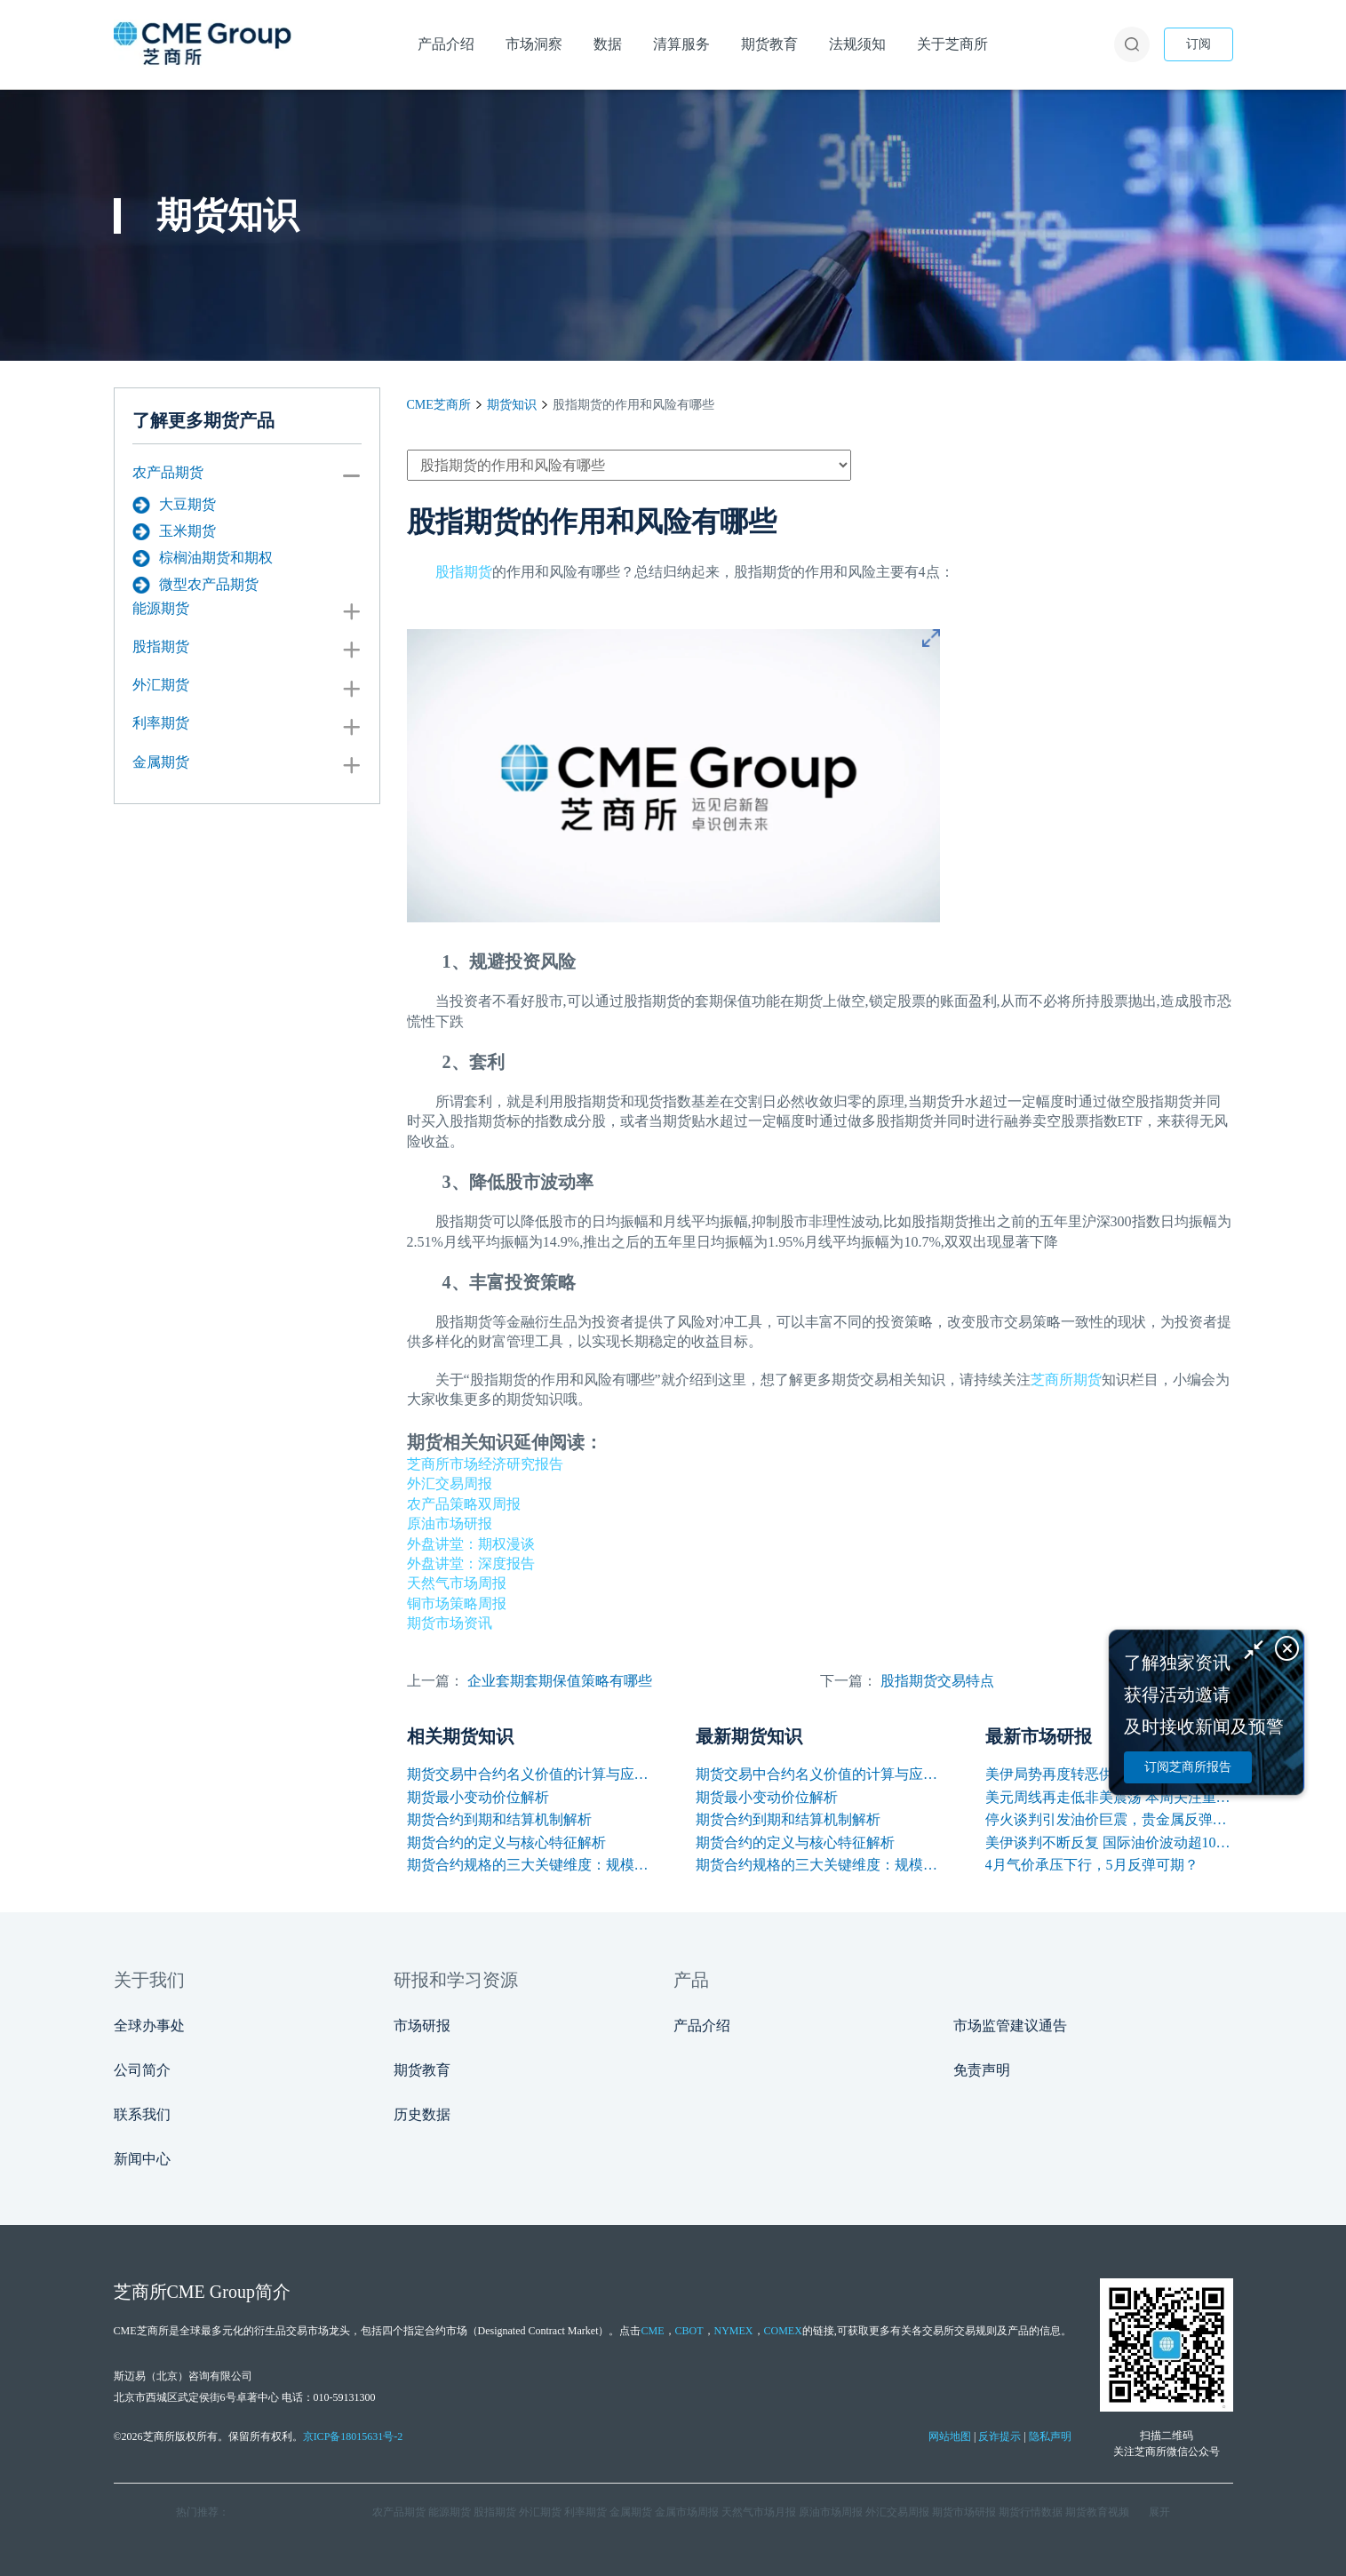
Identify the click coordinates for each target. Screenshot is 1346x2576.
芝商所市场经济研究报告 (485, 1463)
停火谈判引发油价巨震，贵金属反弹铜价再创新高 (1109, 1819)
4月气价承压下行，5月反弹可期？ (1092, 1864)
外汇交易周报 (449, 1483)
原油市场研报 (449, 1523)
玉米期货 (174, 531)
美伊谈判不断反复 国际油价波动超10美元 (1109, 1842)
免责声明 (981, 2070)
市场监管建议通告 (1010, 2025)
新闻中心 (142, 2158)
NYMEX (733, 2331)
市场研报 (422, 2025)
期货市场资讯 (449, 1623)
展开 (1159, 2512)
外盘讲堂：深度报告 (471, 1563)
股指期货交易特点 (937, 1680)
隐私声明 (1050, 2436)
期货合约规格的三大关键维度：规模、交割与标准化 (531, 1864)
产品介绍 (701, 2025)
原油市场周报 (831, 2512)
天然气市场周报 (456, 1583)
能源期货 (160, 608)
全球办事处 (149, 2025)
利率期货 (160, 722)
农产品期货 (167, 472)
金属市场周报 (687, 2512)
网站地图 (949, 2436)
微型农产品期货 (195, 585)
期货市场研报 (964, 2512)
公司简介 (142, 2070)
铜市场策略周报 (456, 1603)
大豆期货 (174, 505)
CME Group (211, 2291)
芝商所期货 (1066, 1379)
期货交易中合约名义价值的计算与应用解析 (531, 1774)
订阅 (1198, 44)
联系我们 (142, 2114)
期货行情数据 (1031, 2512)
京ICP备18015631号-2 (353, 2436)
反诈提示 (999, 2436)
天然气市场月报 (758, 2512)
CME (652, 2331)
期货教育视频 (1097, 2512)
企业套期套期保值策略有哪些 (559, 1680)
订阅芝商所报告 (1187, 1767)
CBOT (689, 2331)
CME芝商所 (439, 404)
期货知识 (512, 404)
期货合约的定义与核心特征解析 (506, 1842)
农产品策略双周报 (464, 1503)
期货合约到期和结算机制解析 (499, 1819)
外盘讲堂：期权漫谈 (471, 1543)
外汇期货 (160, 684)
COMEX (783, 2331)
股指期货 (160, 646)
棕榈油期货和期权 (202, 558)
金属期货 (160, 762)
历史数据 (422, 2114)
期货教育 (422, 2070)
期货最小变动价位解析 (478, 1797)
